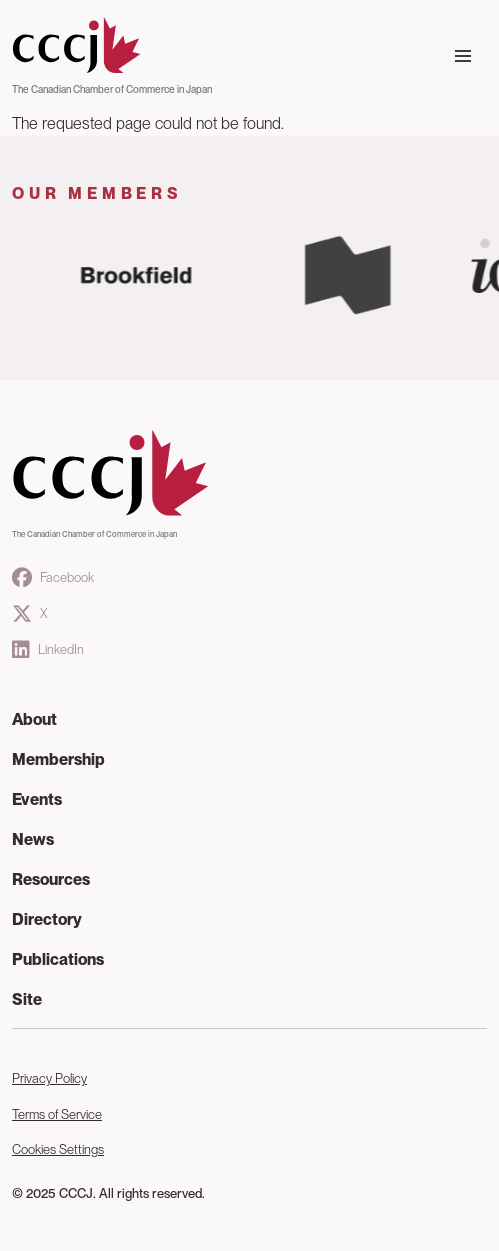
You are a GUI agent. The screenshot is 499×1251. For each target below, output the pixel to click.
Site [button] (27, 999)
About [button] (34, 719)
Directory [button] (47, 919)
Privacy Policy (49, 1078)
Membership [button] (58, 759)
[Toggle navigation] (463, 56)
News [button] (33, 839)
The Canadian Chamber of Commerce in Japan (112, 89)
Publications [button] (58, 959)
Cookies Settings (58, 1149)
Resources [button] (51, 879)
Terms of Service (57, 1114)
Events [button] (37, 799)
